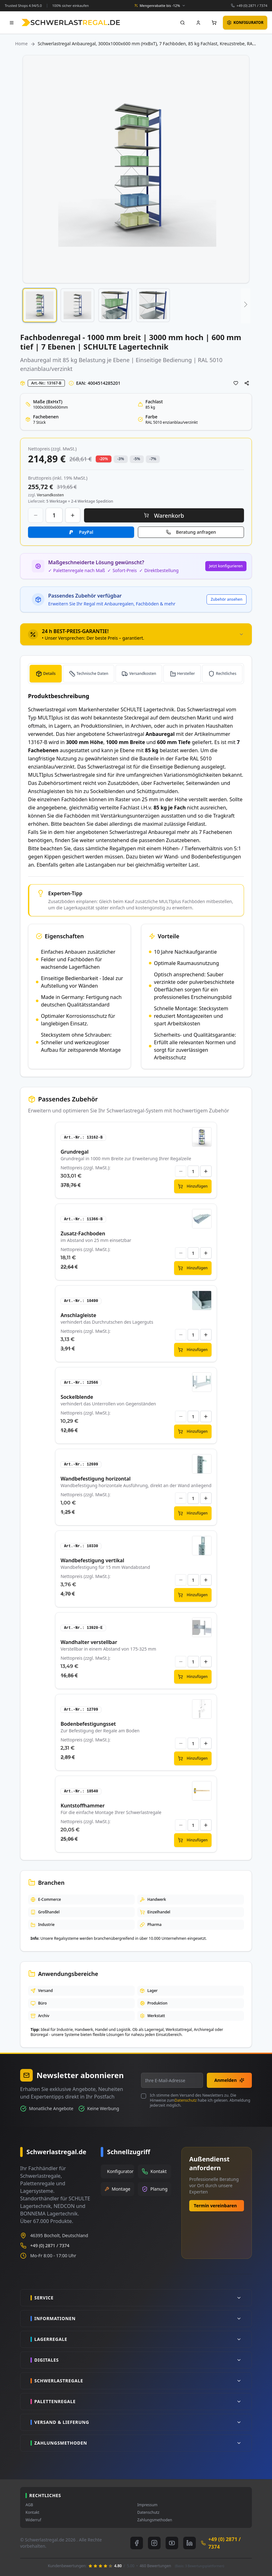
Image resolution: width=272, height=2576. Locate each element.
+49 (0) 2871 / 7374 (251, 5)
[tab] (136, 634)
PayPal (86, 532)
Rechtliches (226, 673)
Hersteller (186, 673)
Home (21, 44)
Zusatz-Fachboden (82, 1233)
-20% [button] (103, 458)
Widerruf (33, 2520)
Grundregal (74, 1151)
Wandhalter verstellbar (88, 1642)
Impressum (147, 2504)
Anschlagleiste (78, 1315)
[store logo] (70, 22)
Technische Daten (92, 673)
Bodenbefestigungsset (88, 1723)
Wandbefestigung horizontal (95, 1478)
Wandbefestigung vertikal (92, 1560)
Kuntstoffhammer (82, 1805)
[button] (40, 305)
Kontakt (32, 2512)
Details (49, 673)
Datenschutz (186, 2100)
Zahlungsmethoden (154, 2520)
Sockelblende (76, 1396)
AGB (29, 2504)
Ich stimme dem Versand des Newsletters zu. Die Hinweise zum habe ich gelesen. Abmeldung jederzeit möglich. (200, 2100)
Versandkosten (142, 673)
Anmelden (229, 2080)
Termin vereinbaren (215, 2206)
